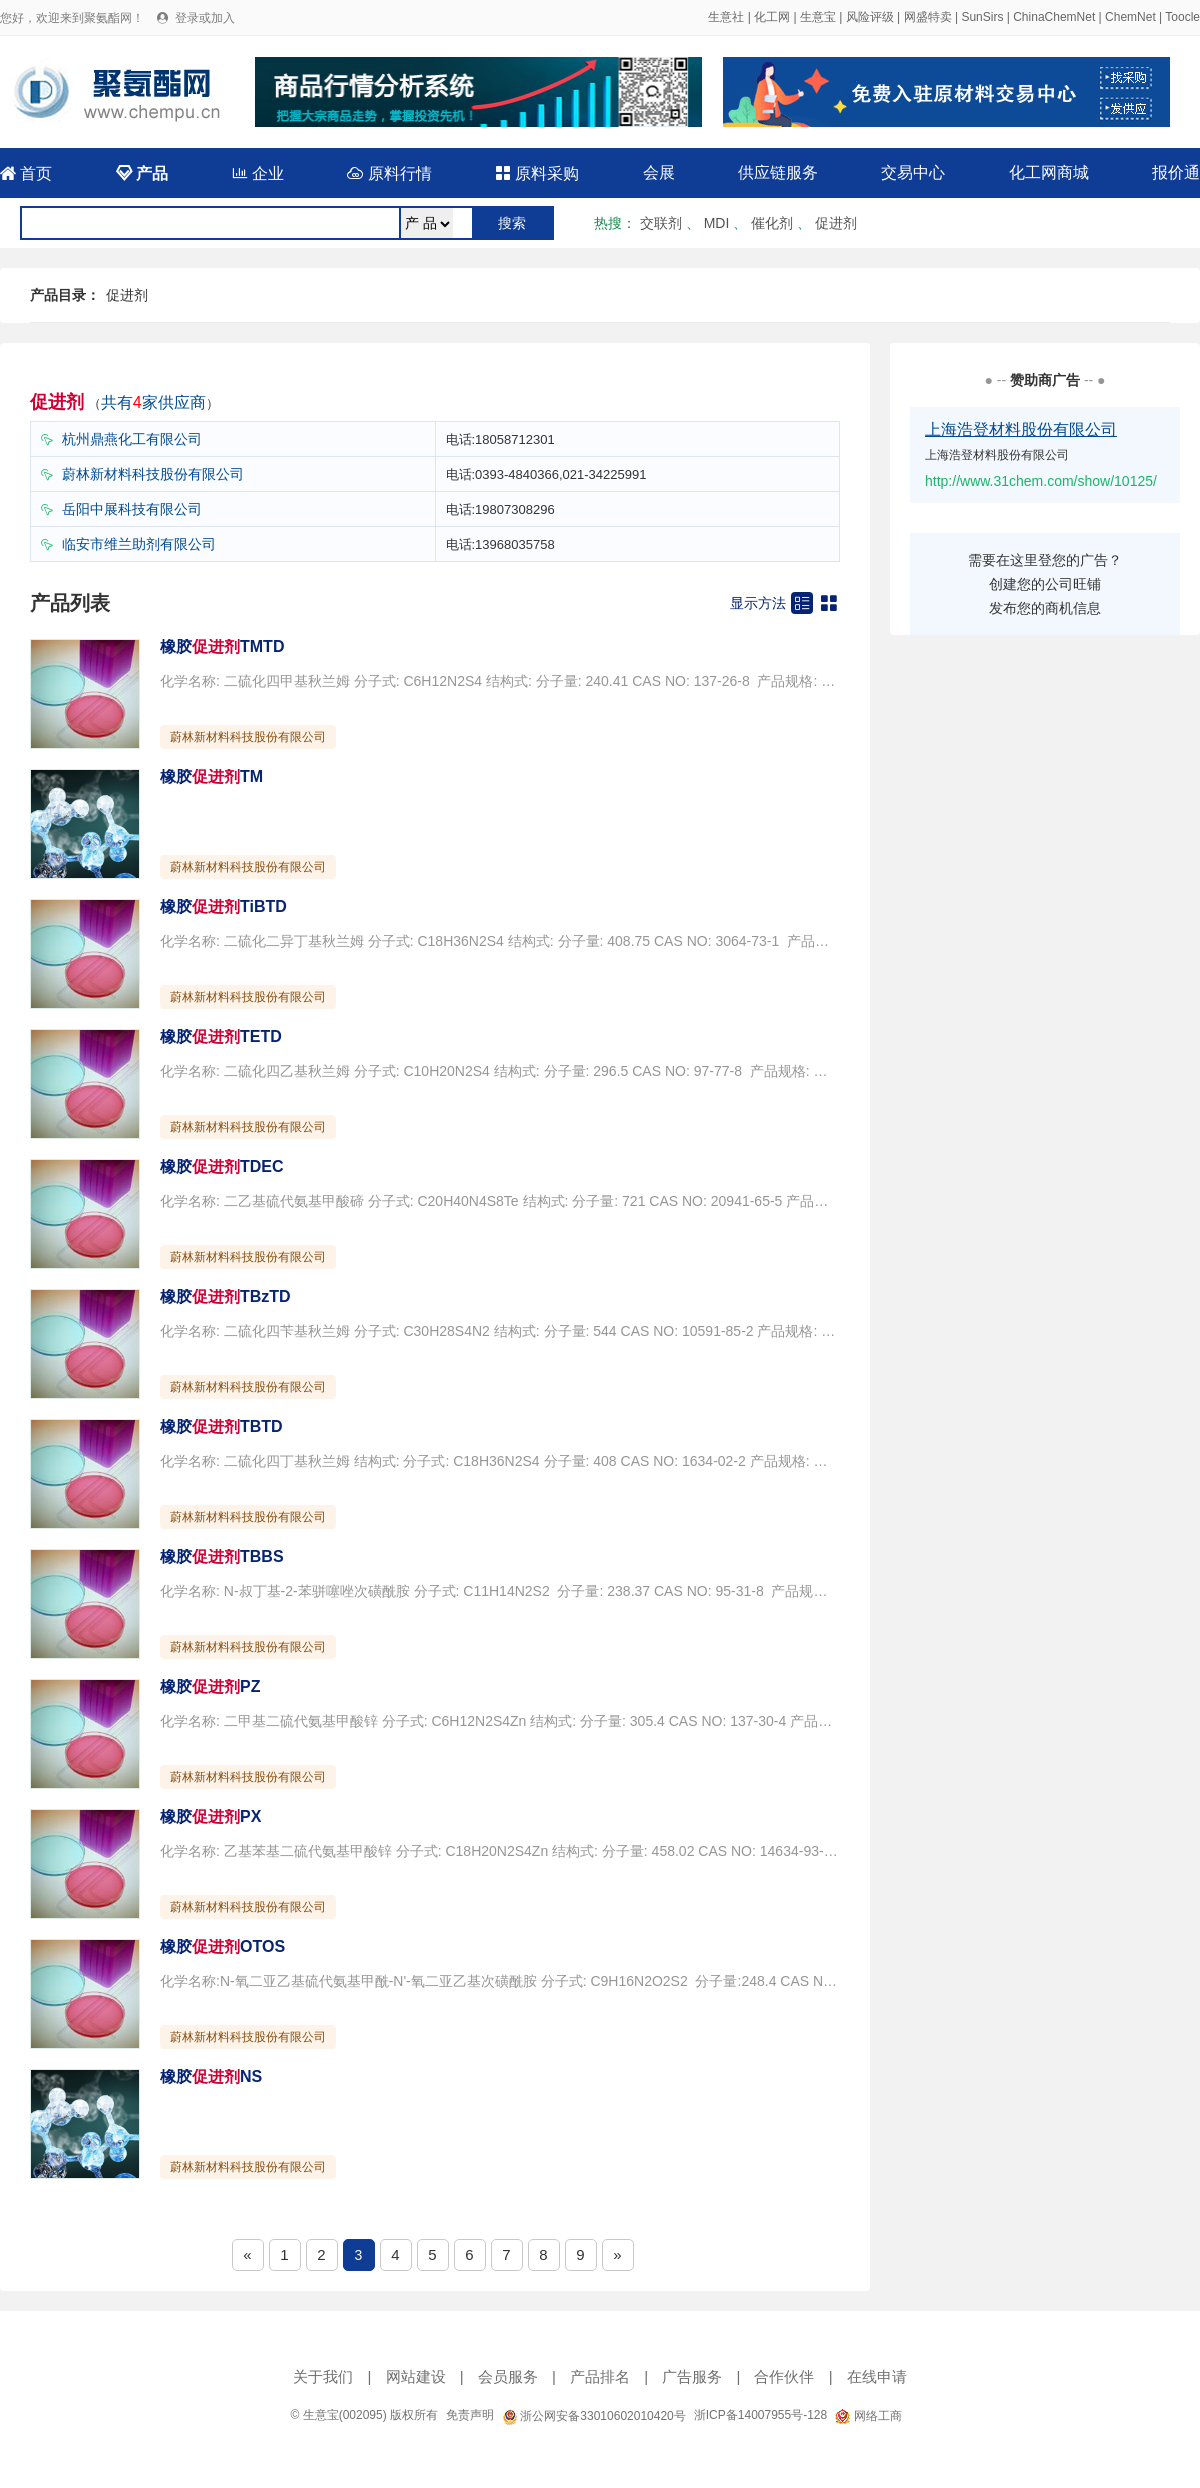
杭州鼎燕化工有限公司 (132, 439)
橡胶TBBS (222, 1556)
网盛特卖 (928, 17)
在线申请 (877, 2376)
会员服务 (508, 2376)
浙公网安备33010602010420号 (594, 2416)
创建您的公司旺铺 (1045, 584)
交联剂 (661, 223)
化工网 (772, 17)
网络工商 (868, 2416)
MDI (717, 223)
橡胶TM (211, 776)
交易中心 (913, 172)
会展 (659, 172)
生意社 (726, 17)
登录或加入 (205, 18)
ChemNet (1130, 17)
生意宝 (818, 17)
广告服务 (692, 2376)
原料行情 (389, 173)
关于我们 (323, 2376)
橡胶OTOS (222, 1946)
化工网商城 (1049, 172)
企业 (258, 173)
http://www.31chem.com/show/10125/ (1041, 481)
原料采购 (537, 173)
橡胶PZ (210, 1686)
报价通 (1176, 172)
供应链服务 (778, 172)
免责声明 (470, 2415)
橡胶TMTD (222, 646)
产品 (142, 173)
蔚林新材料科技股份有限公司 (153, 474)
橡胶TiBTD (223, 906)
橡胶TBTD (221, 1426)
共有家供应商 (153, 402)
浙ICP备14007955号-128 (760, 2415)
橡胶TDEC (222, 1166)
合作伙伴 (784, 2376)
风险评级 (870, 17)
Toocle (1182, 17)
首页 (26, 173)
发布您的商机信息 (1045, 608)
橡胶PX (210, 1816)
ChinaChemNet (1054, 17)
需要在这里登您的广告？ (1045, 560)
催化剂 (772, 223)
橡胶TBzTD (225, 1296)
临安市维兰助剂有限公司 (139, 544)
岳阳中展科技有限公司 (132, 509)
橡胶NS (211, 2076)
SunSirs (982, 17)
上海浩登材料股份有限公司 (1021, 429)
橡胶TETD (221, 1036)
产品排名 (600, 2376)
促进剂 (836, 223)
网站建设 (416, 2376)
